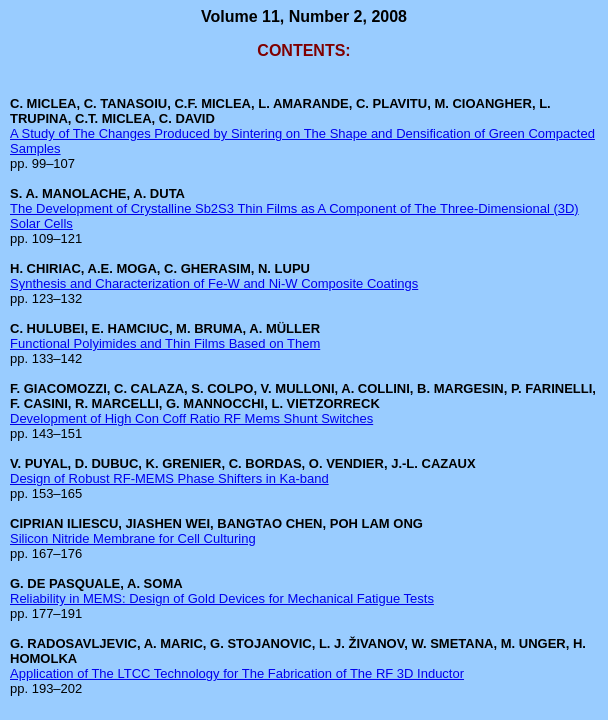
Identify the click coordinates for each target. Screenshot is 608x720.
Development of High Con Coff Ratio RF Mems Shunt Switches (191, 418)
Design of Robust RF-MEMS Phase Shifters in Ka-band (169, 478)
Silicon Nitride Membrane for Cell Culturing (133, 538)
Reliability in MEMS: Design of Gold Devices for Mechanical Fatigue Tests (222, 598)
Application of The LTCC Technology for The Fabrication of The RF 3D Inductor (237, 673)
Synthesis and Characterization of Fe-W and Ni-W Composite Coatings (214, 283)
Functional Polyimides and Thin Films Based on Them (165, 343)
